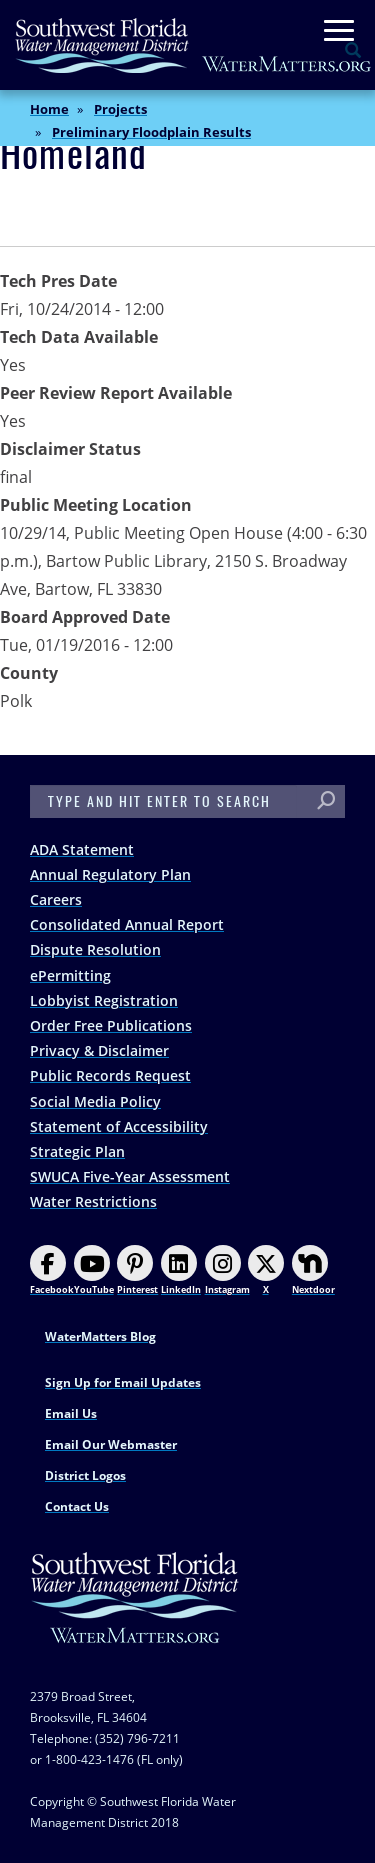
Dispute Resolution (95, 949)
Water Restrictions (93, 1201)
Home (49, 109)
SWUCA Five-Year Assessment (130, 1176)
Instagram (227, 1270)
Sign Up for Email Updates (123, 1382)
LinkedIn (181, 1270)
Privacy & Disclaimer (99, 1050)
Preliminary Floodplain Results (151, 132)
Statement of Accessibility (119, 1126)
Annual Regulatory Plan (110, 874)
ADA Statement (82, 849)
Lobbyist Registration (104, 1000)
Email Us (71, 1413)
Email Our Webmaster (111, 1444)
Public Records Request (110, 1075)
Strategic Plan (77, 1151)
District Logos (85, 1475)
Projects (120, 109)
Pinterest (137, 1270)
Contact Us (77, 1506)
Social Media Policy (95, 1101)
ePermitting (70, 975)
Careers (56, 899)
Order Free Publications (111, 1025)
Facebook (52, 1270)
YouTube (94, 1270)
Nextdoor (313, 1270)
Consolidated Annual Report (127, 924)
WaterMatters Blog (100, 1336)
